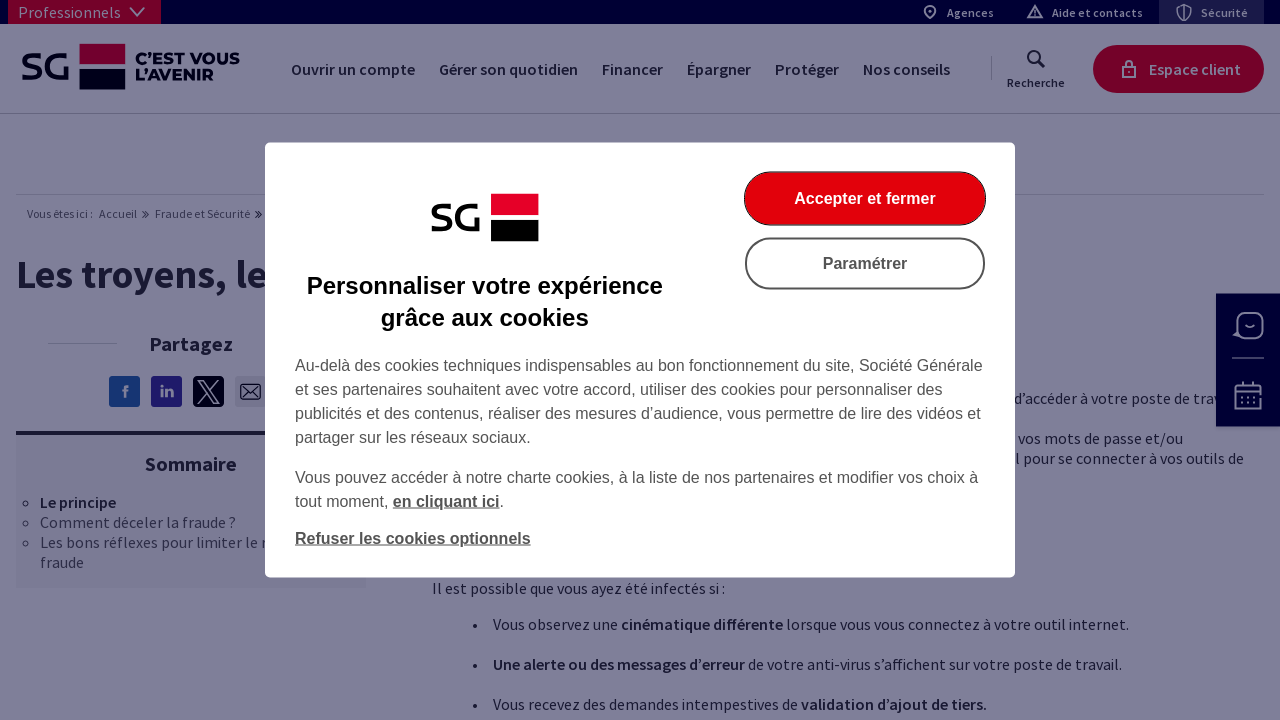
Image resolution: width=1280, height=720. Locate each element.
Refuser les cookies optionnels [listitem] (413, 538)
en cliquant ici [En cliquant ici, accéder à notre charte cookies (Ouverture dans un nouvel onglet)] (446, 501)
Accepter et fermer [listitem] (864, 198)
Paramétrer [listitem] (865, 263)
